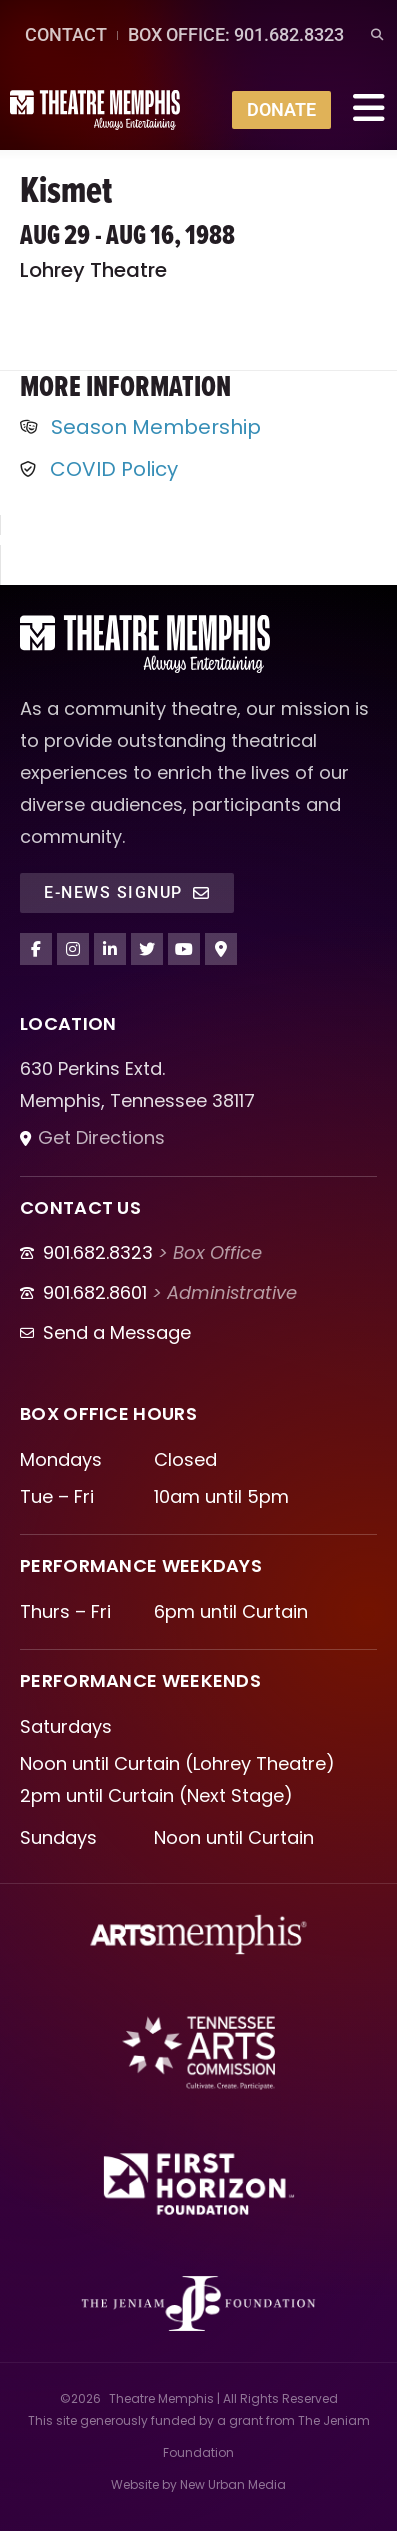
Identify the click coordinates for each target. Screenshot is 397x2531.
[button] (376, 35)
